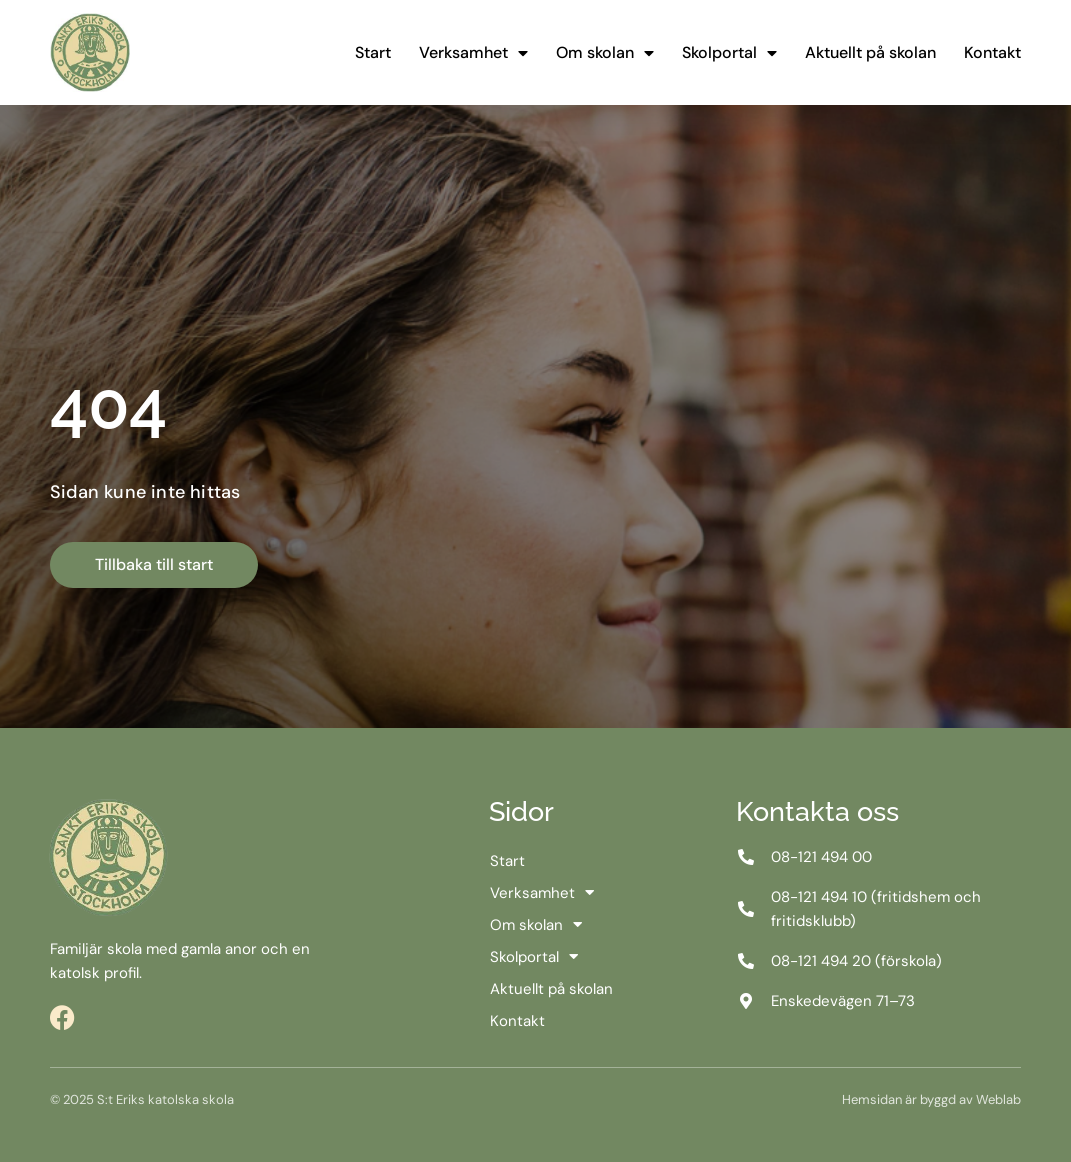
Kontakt (992, 52)
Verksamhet (473, 53)
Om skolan (605, 53)
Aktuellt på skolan (870, 52)
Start (373, 52)
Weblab (998, 1099)
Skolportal (729, 53)
